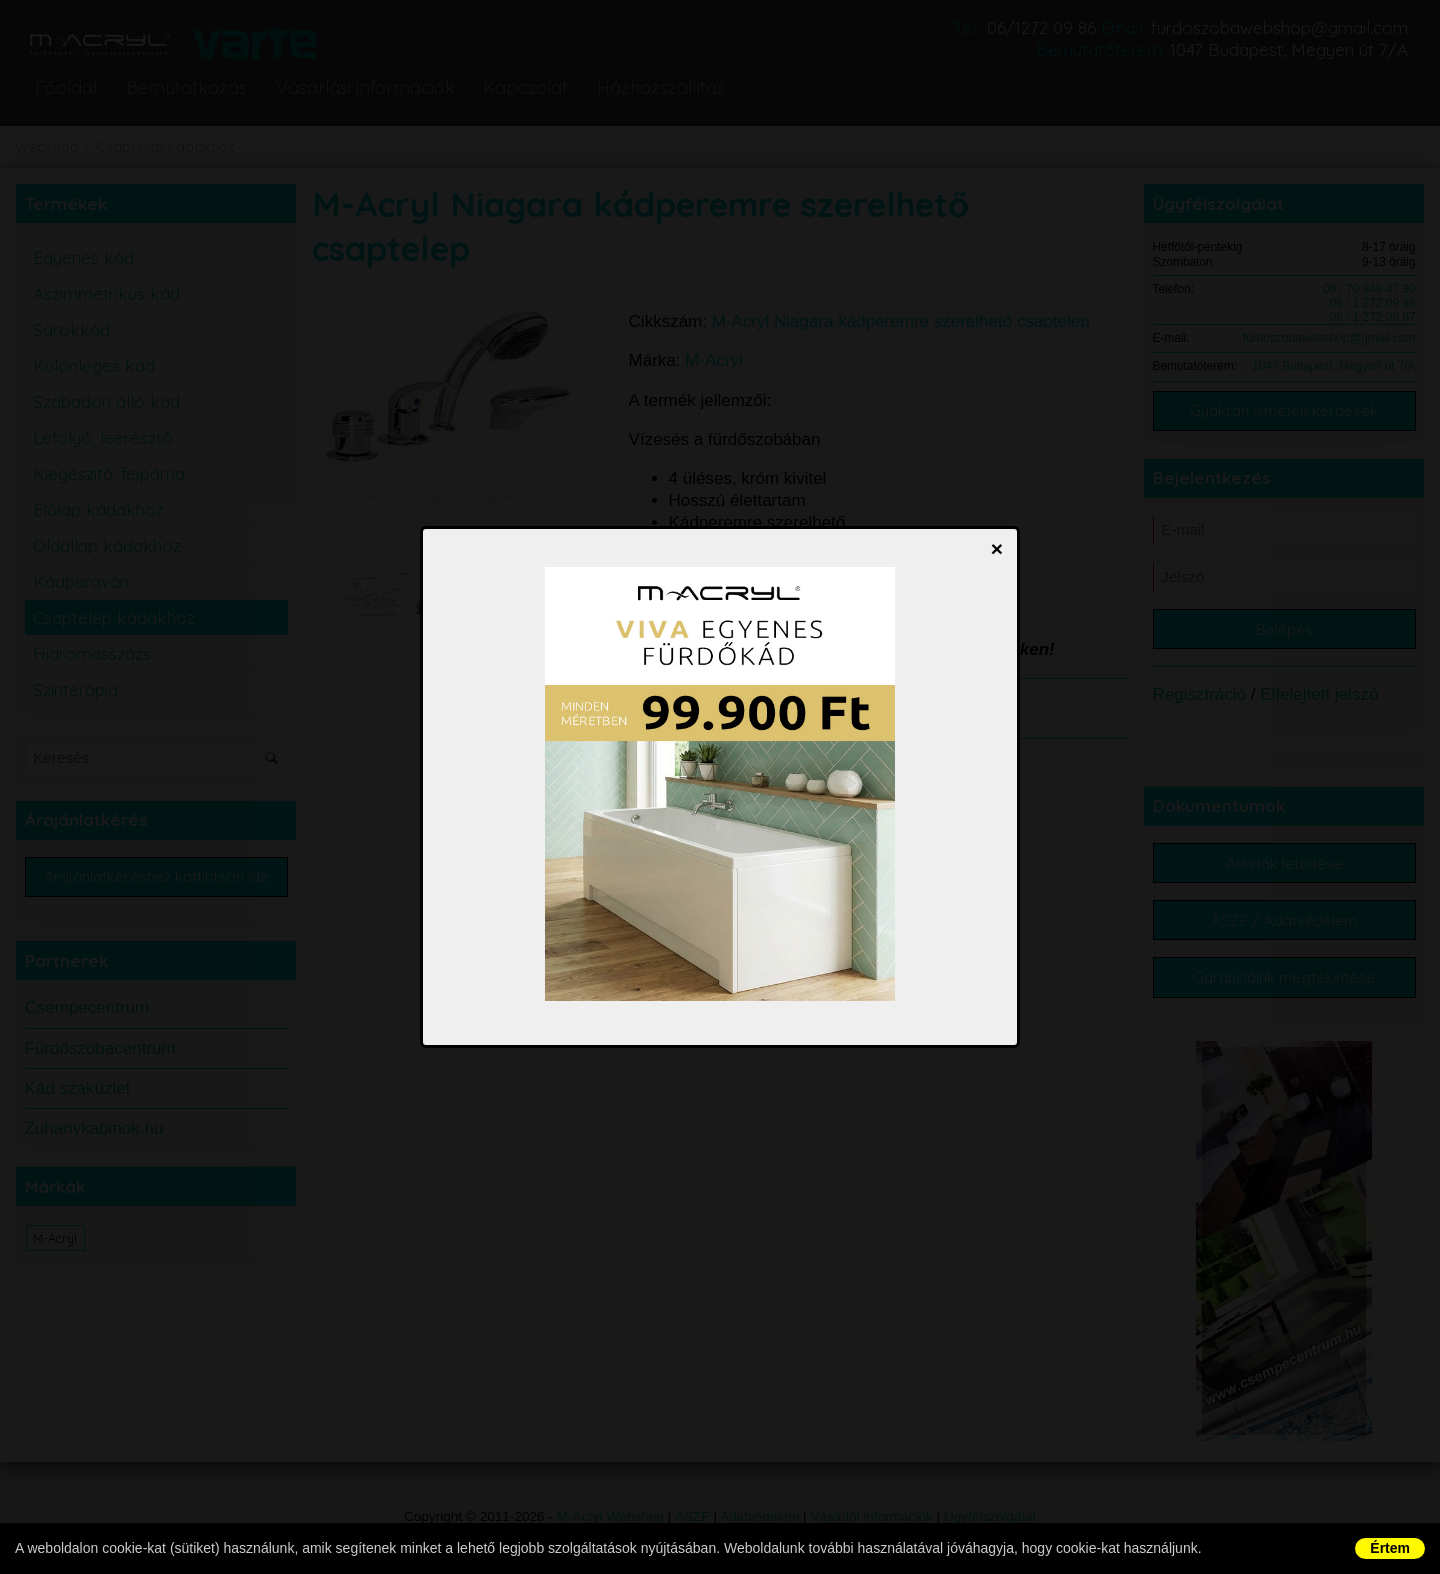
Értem (1390, 1548)
